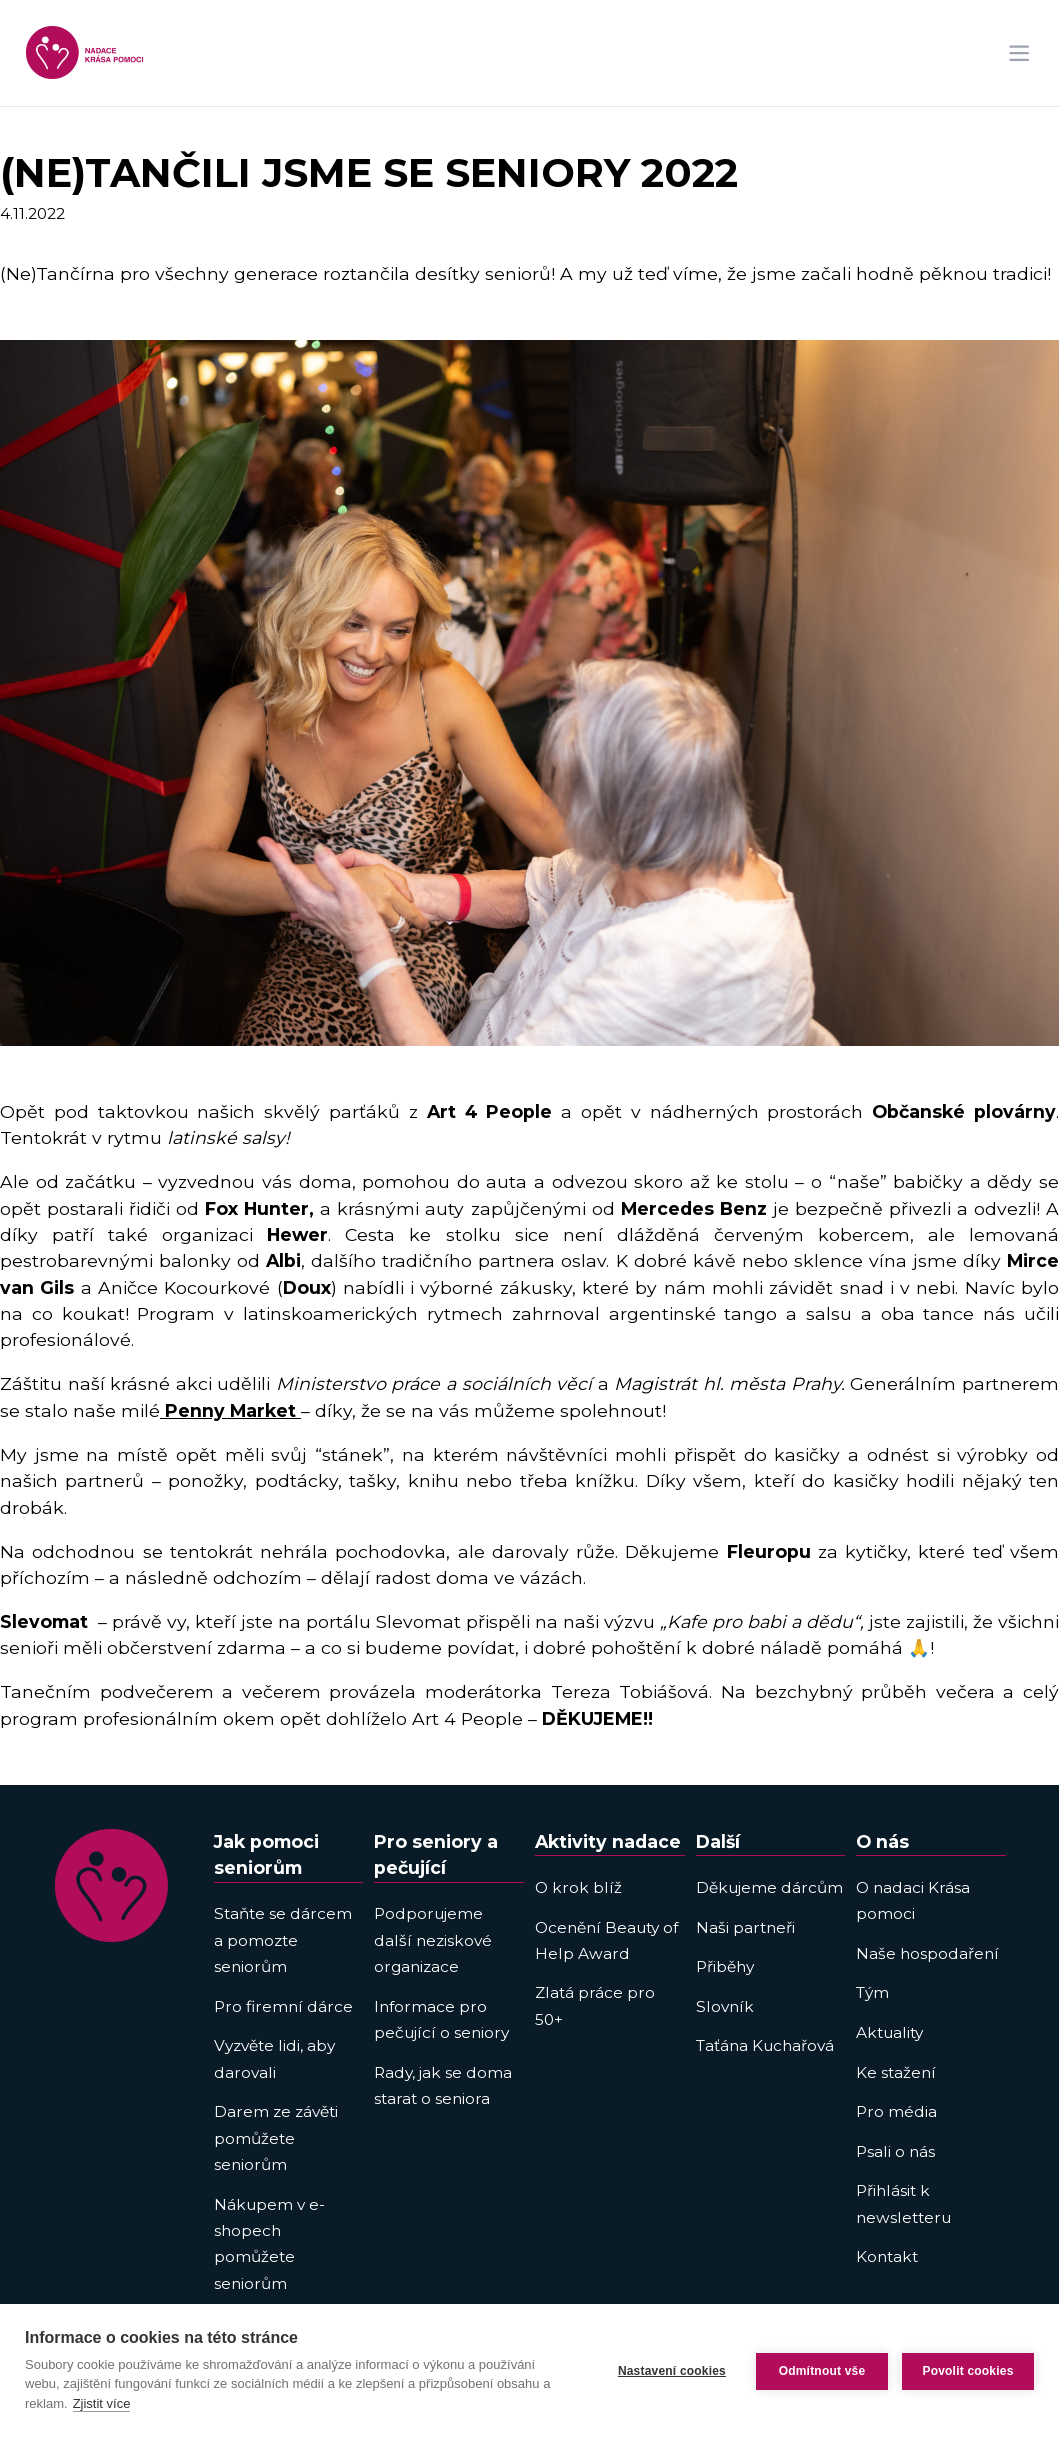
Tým (872, 1992)
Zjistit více (102, 2403)
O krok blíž (578, 1887)
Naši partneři (745, 1927)
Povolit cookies (967, 2371)
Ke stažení (896, 2072)
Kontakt (887, 2256)
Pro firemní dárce (283, 2006)
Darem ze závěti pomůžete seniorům (276, 2138)
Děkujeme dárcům (769, 1887)
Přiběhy (725, 1966)
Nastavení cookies (672, 2371)
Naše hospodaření (927, 1953)
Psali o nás (895, 2151)
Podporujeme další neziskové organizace (433, 1940)
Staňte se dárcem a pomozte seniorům (283, 1940)
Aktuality (889, 2032)
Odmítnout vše (822, 2371)
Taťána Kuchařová (765, 2045)
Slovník (725, 2006)
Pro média (896, 2111)
